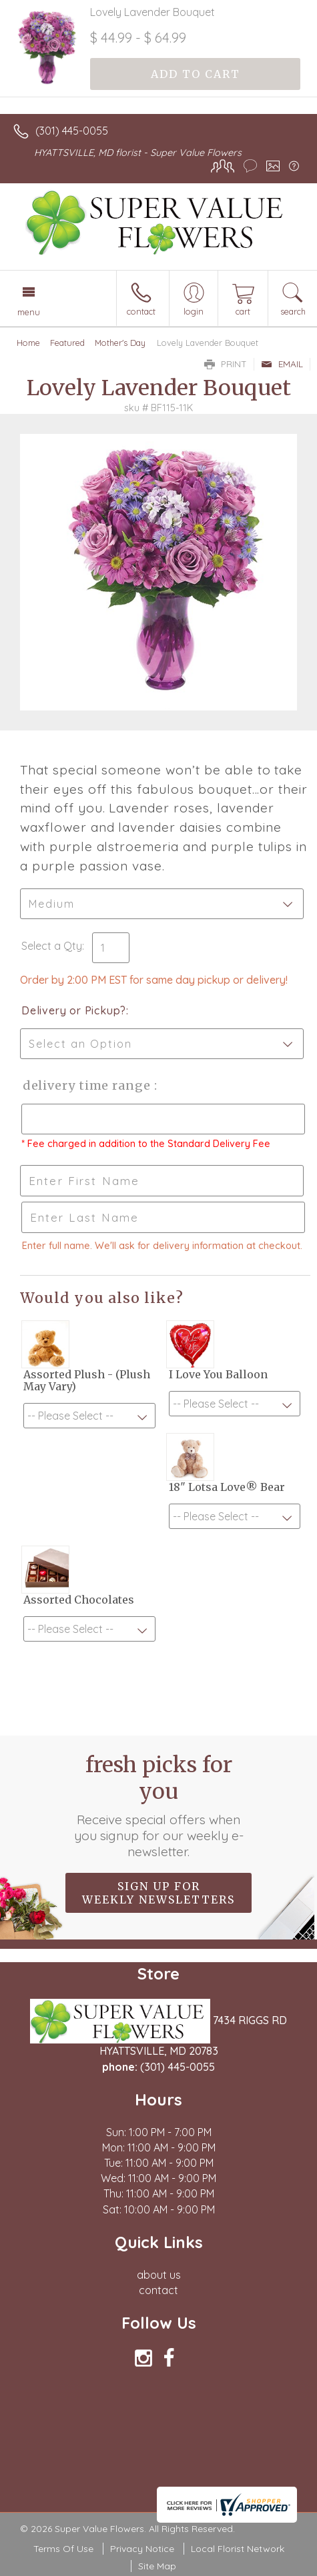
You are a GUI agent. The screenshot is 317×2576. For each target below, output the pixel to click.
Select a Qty (51, 945)
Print (225, 364)
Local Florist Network (237, 2549)
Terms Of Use (63, 2549)
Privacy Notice (142, 2549)
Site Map (157, 2566)
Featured (67, 342)
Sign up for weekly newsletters (158, 1893)
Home (28, 342)
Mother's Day (120, 342)
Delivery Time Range (87, 1085)
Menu (28, 312)
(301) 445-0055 (71, 130)
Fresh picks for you (158, 1806)
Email (282, 364)
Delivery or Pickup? (73, 1010)
